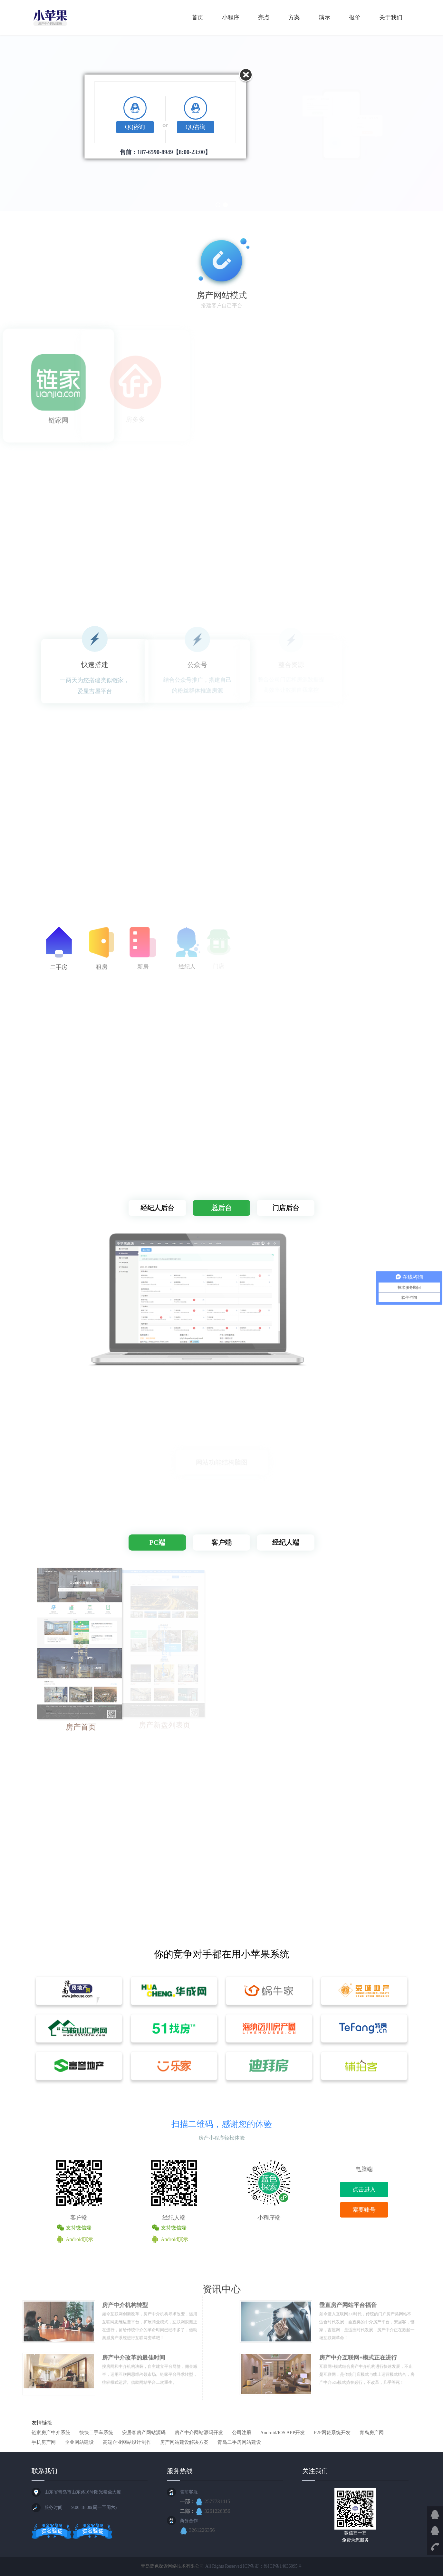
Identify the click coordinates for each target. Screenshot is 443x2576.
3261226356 (212, 2511)
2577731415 (212, 2501)
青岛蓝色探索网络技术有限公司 (172, 2566)
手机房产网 (44, 2442)
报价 (355, 17)
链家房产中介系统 (51, 2432)
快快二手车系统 (96, 2432)
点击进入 (364, 2189)
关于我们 (390, 17)
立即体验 (59, 161)
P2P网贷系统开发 (332, 2432)
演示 (324, 17)
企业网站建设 (79, 2442)
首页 (197, 17)
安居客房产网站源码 (144, 2432)
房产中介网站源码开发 (199, 2432)
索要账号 (364, 2210)
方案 (294, 17)
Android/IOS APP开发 (282, 2432)
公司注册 (241, 2432)
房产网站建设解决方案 (184, 2442)
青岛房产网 (372, 2432)
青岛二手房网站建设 (239, 2442)
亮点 (264, 17)
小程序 (230, 17)
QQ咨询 (135, 127)
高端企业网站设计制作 (127, 2442)
